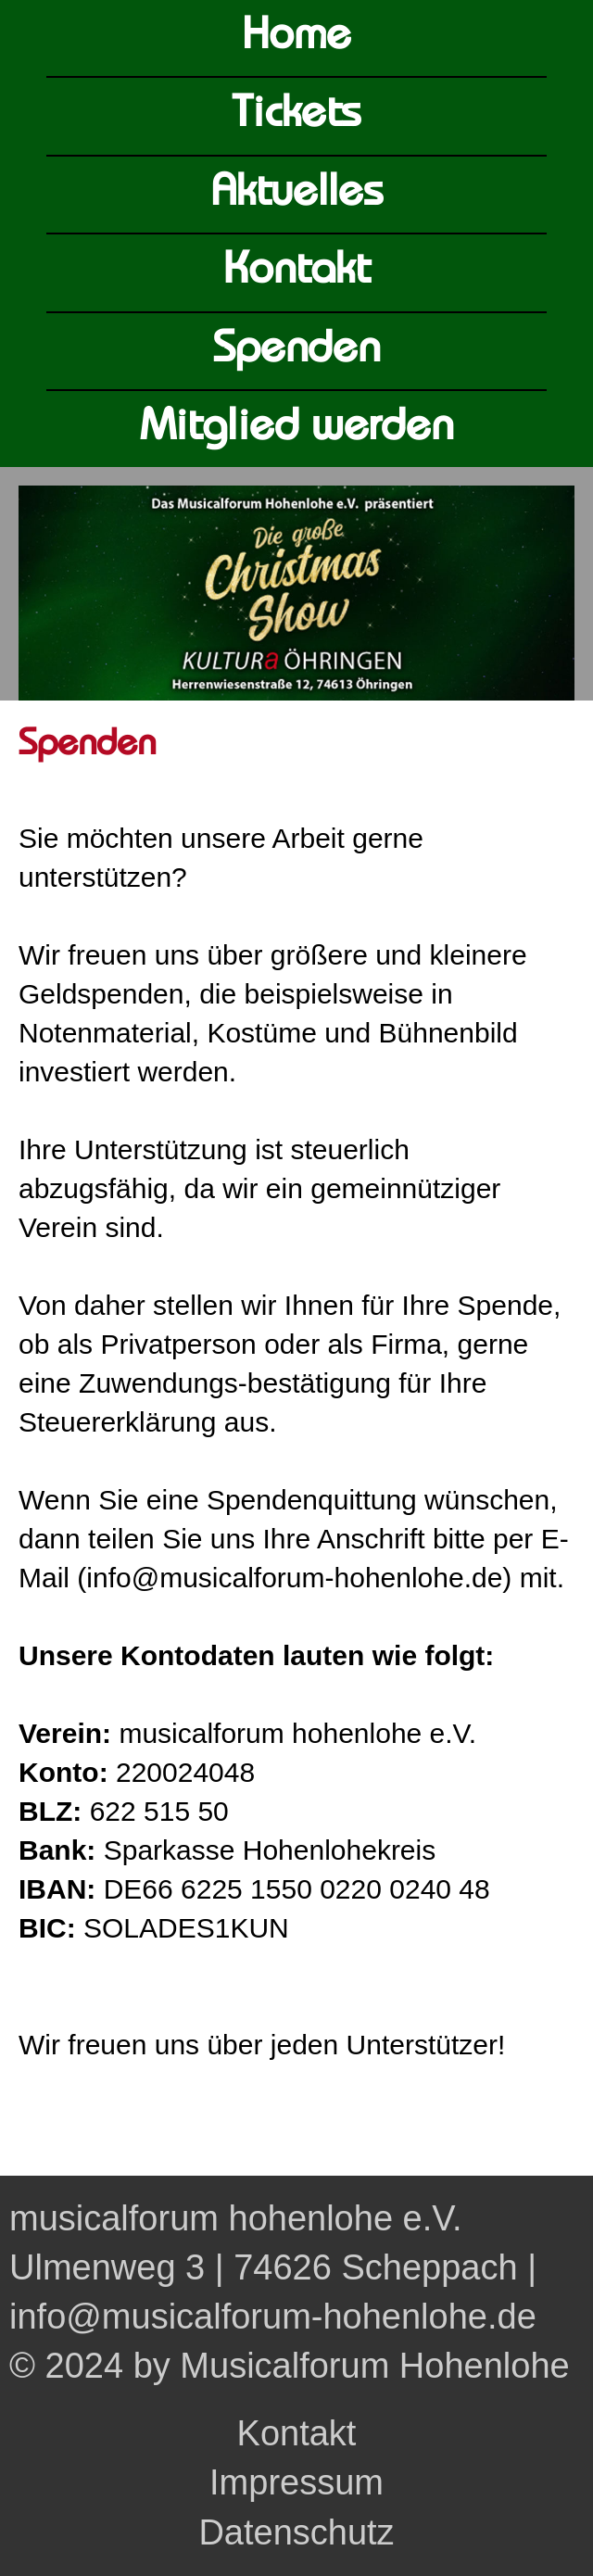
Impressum (296, 2482)
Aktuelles (297, 194)
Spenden (296, 351)
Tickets (296, 115)
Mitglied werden (297, 428)
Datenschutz (296, 2532)
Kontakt (296, 272)
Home (296, 37)
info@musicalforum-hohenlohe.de (272, 2316)
